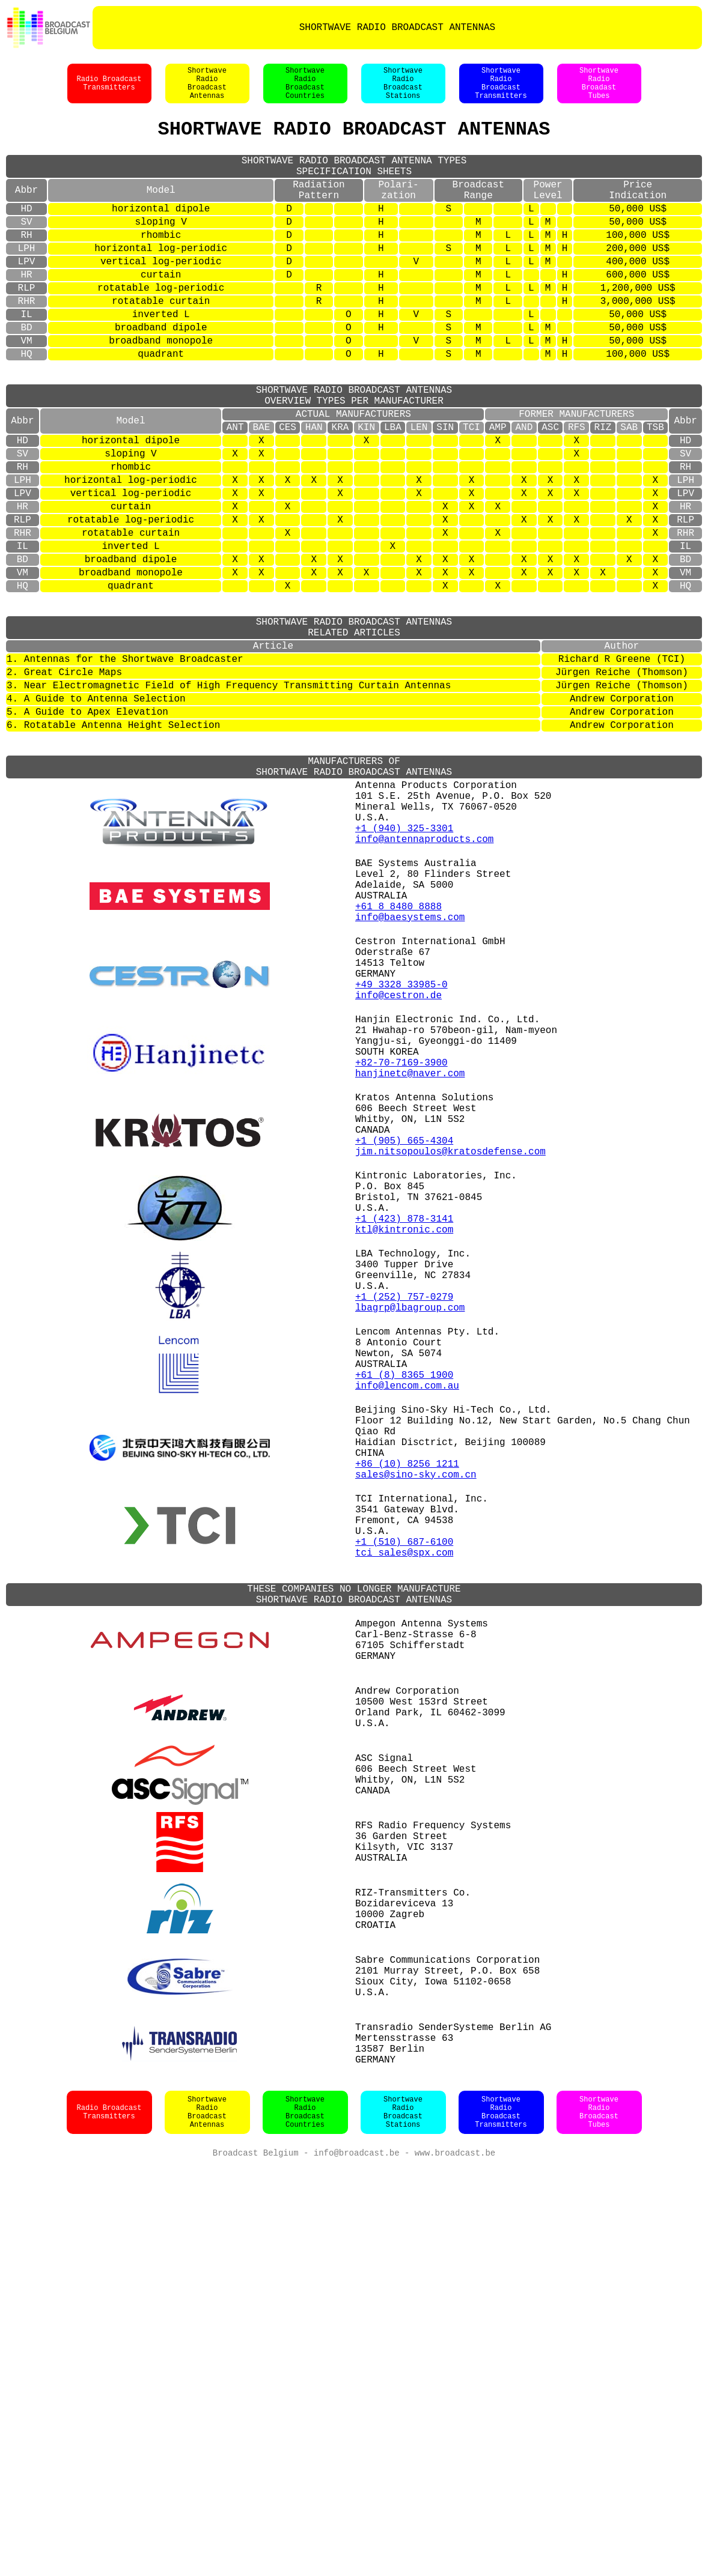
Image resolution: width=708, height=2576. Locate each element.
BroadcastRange (478, 211)
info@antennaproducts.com (424, 983)
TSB (655, 492)
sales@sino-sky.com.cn (416, 1756)
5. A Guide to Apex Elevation (87, 830)
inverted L (161, 358)
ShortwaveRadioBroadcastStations (403, 89)
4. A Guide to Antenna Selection (96, 814)
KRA (340, 492)
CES (287, 492)
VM (26, 389)
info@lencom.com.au (407, 1648)
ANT (235, 492)
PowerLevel (548, 211)
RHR (26, 342)
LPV (26, 295)
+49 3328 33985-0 (401, 1160)
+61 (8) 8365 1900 (404, 1634)
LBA (392, 492)
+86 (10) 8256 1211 (407, 1743)
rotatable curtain (161, 342)
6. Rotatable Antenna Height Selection (113, 845)
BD (26, 373)
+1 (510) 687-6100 (404, 1837)
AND (524, 492)
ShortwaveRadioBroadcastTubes (598, 2522)
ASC (550, 492)
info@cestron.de (398, 1173)
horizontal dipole (161, 233)
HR (26, 311)
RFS (576, 492)
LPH (26, 279)
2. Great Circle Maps (64, 783)
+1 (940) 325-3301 (404, 970)
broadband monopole (161, 389)
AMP (498, 492)
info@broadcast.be (357, 2563)
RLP (26, 326)
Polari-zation (398, 211)
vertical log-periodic (161, 295)
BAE (261, 492)
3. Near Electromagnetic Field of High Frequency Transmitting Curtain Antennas (229, 798)
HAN (314, 492)
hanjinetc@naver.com (410, 1268)
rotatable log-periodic (160, 326)
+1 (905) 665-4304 (404, 1350)
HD (26, 233)
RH (26, 264)
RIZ (603, 492)
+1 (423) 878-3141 (404, 1445)
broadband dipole (161, 373)
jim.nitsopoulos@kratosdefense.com (450, 1363)
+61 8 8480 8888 (398, 1065)
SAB (629, 492)
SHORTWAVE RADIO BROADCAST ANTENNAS (397, 27)
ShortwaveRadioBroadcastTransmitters (500, 89)
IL (26, 358)
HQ (26, 404)
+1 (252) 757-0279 (404, 1540)
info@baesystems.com (410, 1078)
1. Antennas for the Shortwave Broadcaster (125, 767)
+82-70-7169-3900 (401, 1255)
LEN (419, 492)
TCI (471, 492)
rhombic (161, 264)
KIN (366, 492)
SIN (445, 492)
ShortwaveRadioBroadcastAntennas (207, 89)
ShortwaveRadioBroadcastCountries (305, 89)
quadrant (161, 404)
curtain (161, 311)
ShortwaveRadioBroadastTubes (598, 89)
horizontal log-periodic (160, 279)
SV (26, 248)
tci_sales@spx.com (404, 1851)
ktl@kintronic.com (404, 1458)
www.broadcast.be (455, 2563)
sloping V (160, 248)
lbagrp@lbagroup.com (410, 1553)
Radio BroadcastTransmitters (108, 89)
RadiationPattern (318, 211)
